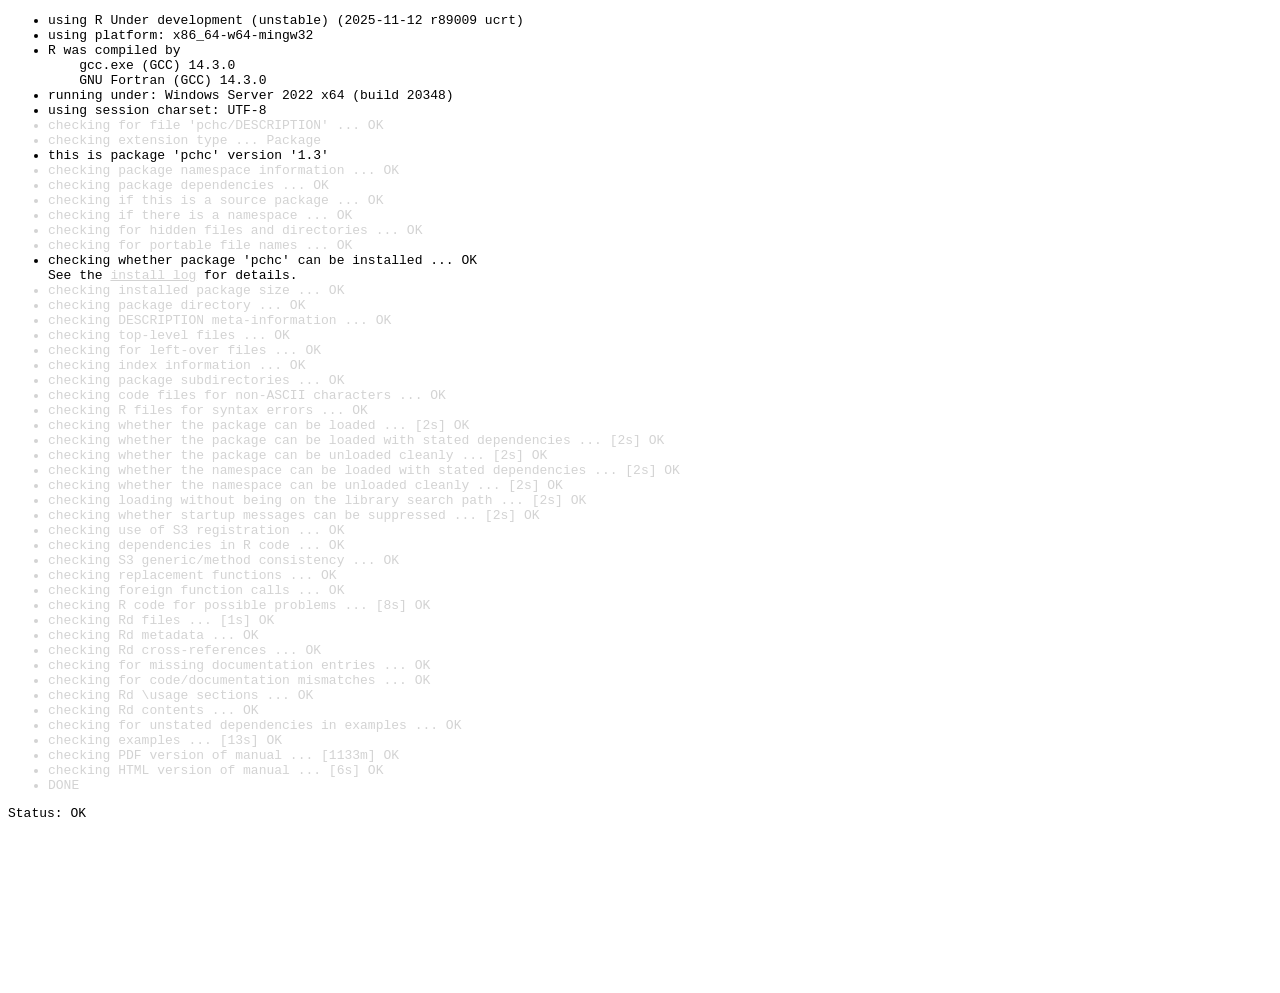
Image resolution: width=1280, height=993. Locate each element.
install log (153, 328)
